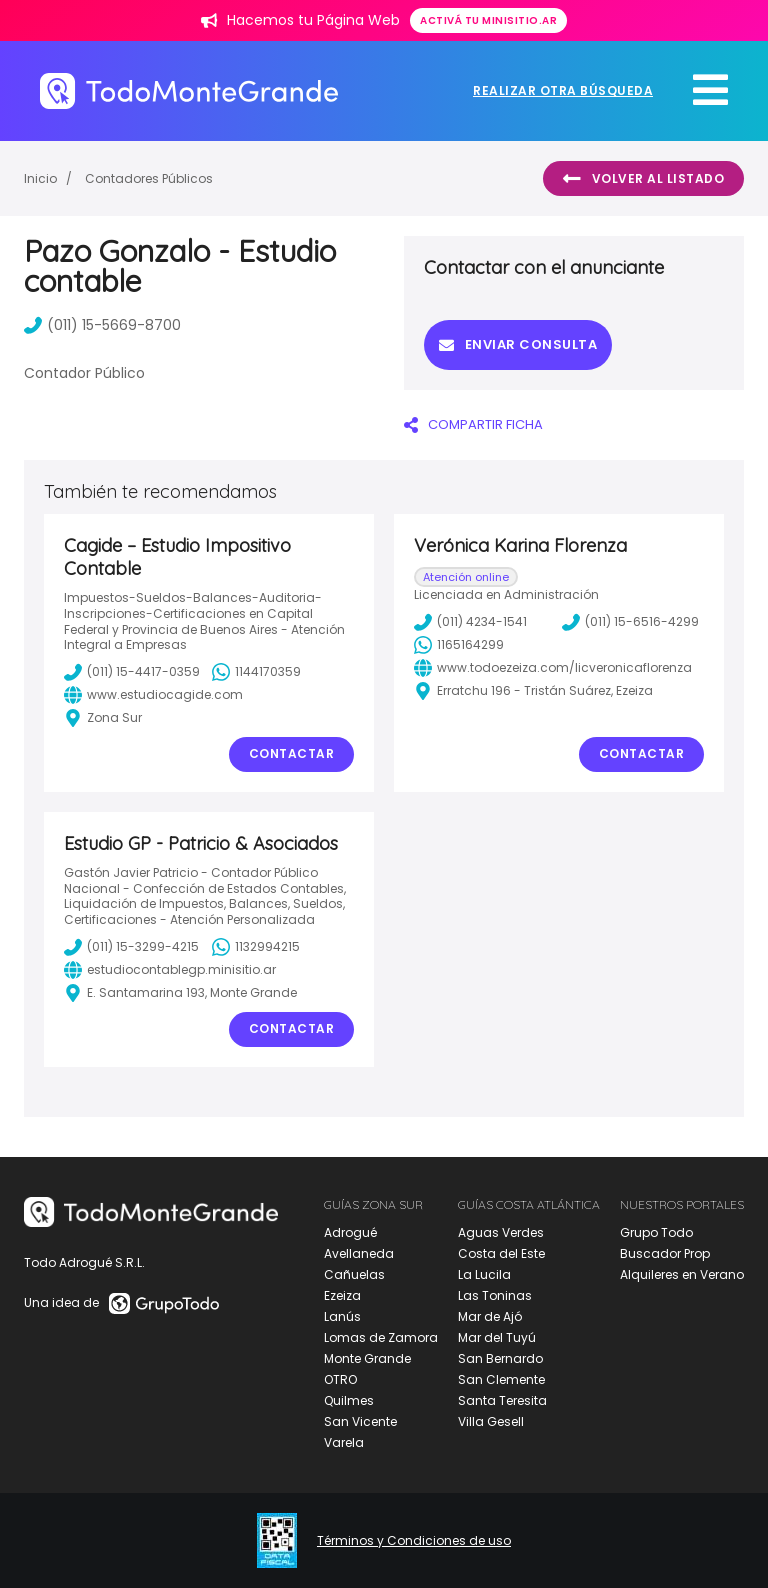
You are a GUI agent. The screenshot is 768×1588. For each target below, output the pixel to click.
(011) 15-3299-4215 (131, 947)
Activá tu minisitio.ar (488, 20)
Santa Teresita (502, 1400)
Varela (344, 1442)
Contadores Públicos (149, 178)
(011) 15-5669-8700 (102, 325)
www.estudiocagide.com (153, 695)
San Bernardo (500, 1358)
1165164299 (459, 645)
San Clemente (501, 1379)
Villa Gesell (491, 1421)
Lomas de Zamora (381, 1337)
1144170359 (256, 672)
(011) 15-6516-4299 (630, 622)
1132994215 (256, 947)
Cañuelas (354, 1274)
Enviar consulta (518, 344)
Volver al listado (643, 179)
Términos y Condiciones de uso (414, 1541)
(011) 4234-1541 (470, 622)
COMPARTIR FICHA (473, 424)
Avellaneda (359, 1253)
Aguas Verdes (501, 1232)
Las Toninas (495, 1295)
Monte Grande (367, 1358)
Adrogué (350, 1232)
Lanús (342, 1316)
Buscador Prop (665, 1253)
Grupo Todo (656, 1232)
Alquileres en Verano (682, 1274)
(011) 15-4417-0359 (132, 672)
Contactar (292, 753)
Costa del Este (501, 1253)
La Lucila (484, 1274)
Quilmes (349, 1400)
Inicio (40, 178)
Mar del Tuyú (497, 1337)
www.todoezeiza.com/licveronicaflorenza (553, 668)
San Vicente (360, 1421)
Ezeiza (342, 1295)
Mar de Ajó (490, 1316)
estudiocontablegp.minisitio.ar (170, 970)
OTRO (340, 1379)
